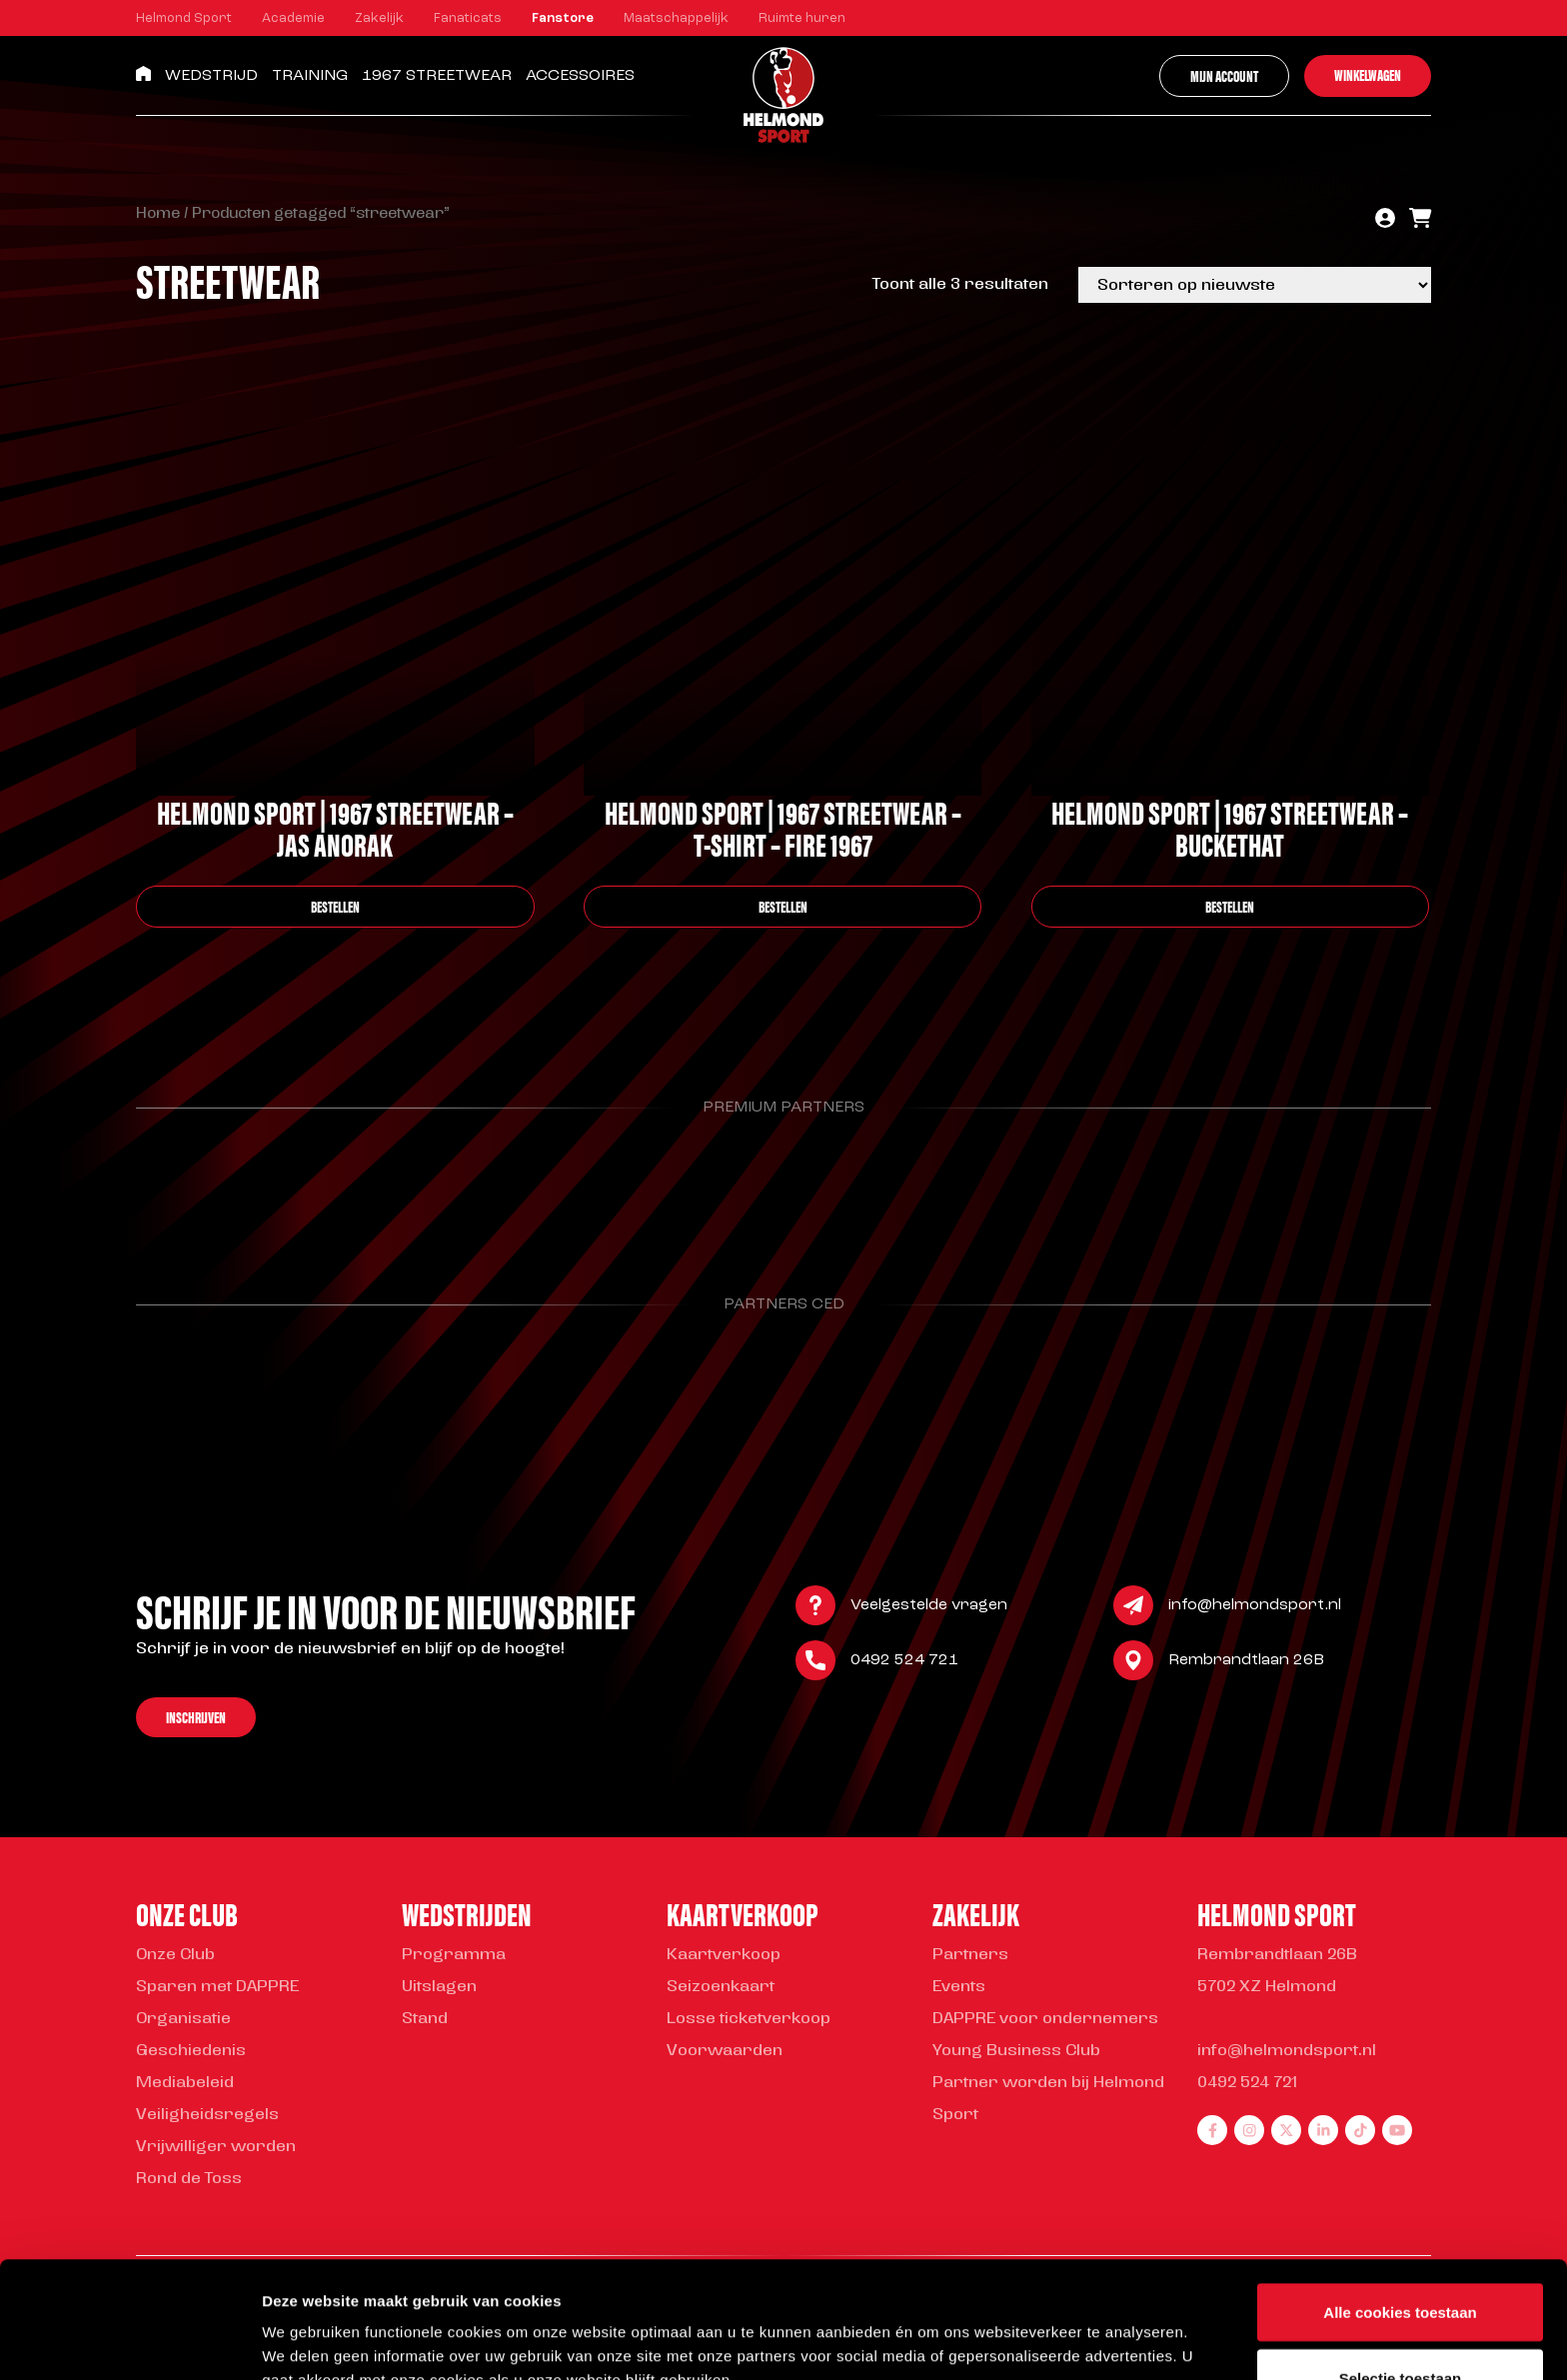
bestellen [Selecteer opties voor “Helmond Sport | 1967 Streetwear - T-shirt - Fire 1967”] (783, 906)
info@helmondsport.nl (1254, 1607)
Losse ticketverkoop (748, 2019)
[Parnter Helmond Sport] (228, 1190)
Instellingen (1074, 2328)
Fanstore (563, 18)
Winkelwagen (1367, 74)
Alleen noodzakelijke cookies (1400, 2326)
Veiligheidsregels (207, 2115)
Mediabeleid (185, 2083)
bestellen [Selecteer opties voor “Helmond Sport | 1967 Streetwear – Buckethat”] (1229, 906)
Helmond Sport (184, 18)
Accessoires (580, 76)
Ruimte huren (802, 18)
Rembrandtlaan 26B (1246, 1662)
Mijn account (1224, 75)
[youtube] (1397, 2130)
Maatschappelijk (676, 18)
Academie (293, 18)
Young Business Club (1016, 2051)
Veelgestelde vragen (928, 1607)
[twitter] (1286, 2130)
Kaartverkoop (724, 1955)
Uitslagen (439, 1987)
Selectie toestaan (1400, 2261)
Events (958, 1987)
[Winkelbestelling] (1254, 285)
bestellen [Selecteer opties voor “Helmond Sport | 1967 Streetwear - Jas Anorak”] (335, 906)
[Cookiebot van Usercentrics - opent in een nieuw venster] (129, 2341)
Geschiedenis (191, 2051)
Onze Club (175, 1955)
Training (310, 76)
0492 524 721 (904, 1662)
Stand (425, 2019)
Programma (454, 1955)
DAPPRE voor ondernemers (1045, 2019)
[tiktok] (1360, 2130)
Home (158, 214)
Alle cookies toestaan (1399, 2195)
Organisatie (183, 2019)
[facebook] (1212, 2130)
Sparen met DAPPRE (217, 1987)
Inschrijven (196, 1718)
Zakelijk (379, 18)
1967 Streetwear (437, 76)
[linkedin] (1323, 2130)
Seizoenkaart (721, 1987)
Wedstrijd (211, 76)
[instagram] (1249, 2130)
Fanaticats (468, 18)
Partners (970, 1955)
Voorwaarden (725, 2051)
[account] (1385, 220)
